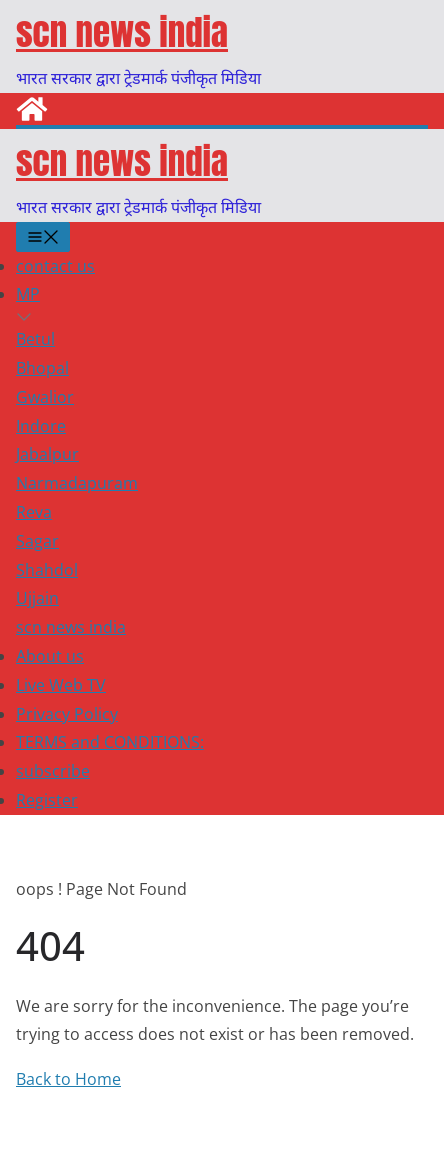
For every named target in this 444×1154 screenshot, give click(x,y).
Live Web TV (61, 685)
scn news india (122, 32)
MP (28, 294)
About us (50, 656)
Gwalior (45, 397)
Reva (34, 512)
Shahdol (47, 570)
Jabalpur (47, 454)
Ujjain (37, 598)
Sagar (37, 541)
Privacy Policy (67, 714)
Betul (35, 339)
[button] (222, 317)
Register (47, 800)
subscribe (53, 771)
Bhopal (42, 368)
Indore (41, 426)
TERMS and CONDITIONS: (110, 742)
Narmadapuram (77, 483)
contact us (55, 266)
